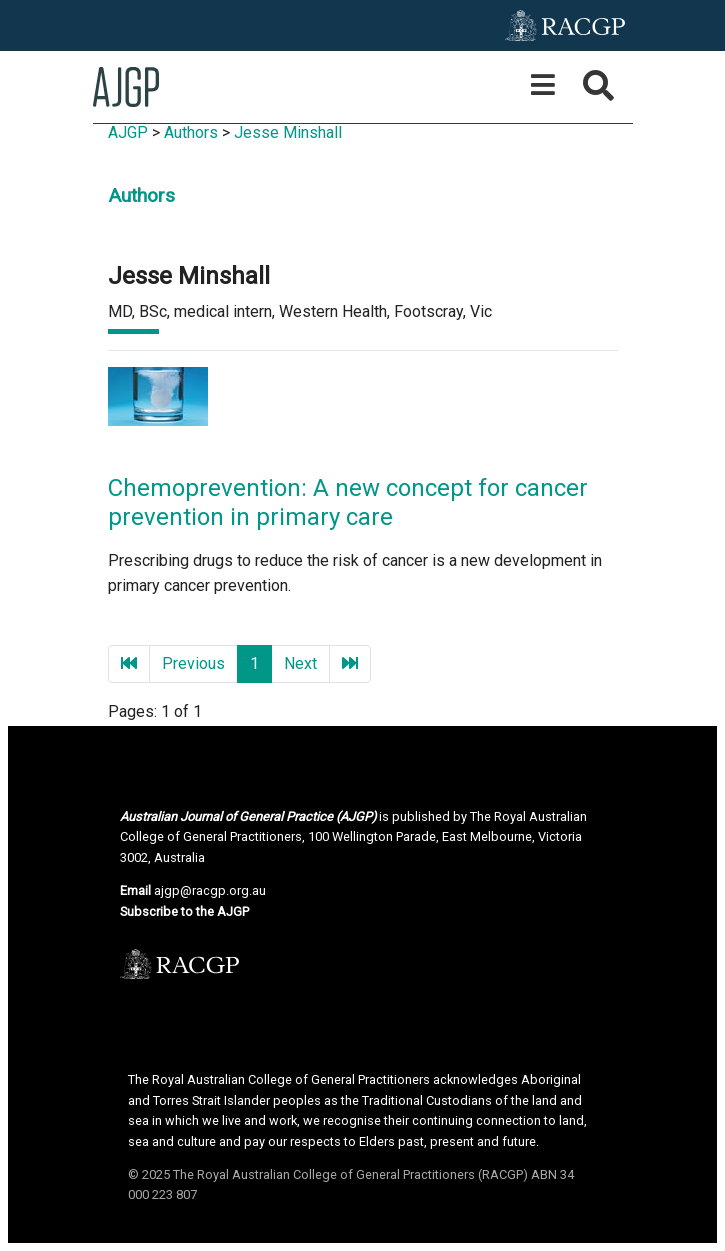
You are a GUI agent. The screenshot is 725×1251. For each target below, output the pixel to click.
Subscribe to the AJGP (184, 911)
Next (300, 663)
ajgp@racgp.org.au (210, 890)
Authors (191, 132)
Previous (193, 663)
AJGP (128, 132)
